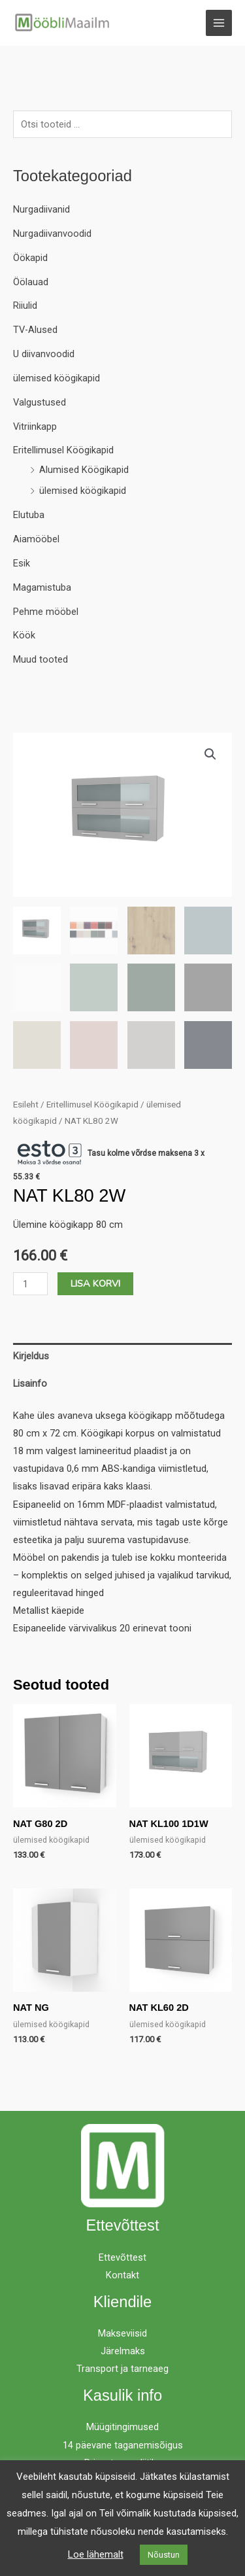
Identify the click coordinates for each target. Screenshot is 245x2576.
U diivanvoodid (43, 354)
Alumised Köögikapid (84, 470)
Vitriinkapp (35, 426)
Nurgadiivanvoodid (52, 233)
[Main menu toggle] (219, 23)
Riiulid (25, 305)
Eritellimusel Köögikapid (63, 450)
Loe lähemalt (95, 2554)
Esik (21, 563)
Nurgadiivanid (41, 209)
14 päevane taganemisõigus (123, 2445)
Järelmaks (123, 2351)
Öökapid (30, 258)
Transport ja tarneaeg (122, 2369)
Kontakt (122, 2275)
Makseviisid (122, 2333)
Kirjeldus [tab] (31, 1356)
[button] (210, 754)
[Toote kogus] (30, 1283)
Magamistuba (42, 587)
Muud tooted (40, 659)
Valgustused (39, 402)
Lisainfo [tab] (30, 1383)
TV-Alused (35, 330)
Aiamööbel (36, 539)
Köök (24, 635)
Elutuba (28, 515)
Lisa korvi (95, 1283)
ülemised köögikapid (56, 378)
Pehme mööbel (45, 612)
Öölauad (30, 282)
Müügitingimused (122, 2427)
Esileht (26, 1104)
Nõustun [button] (164, 2555)
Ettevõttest (122, 2257)
